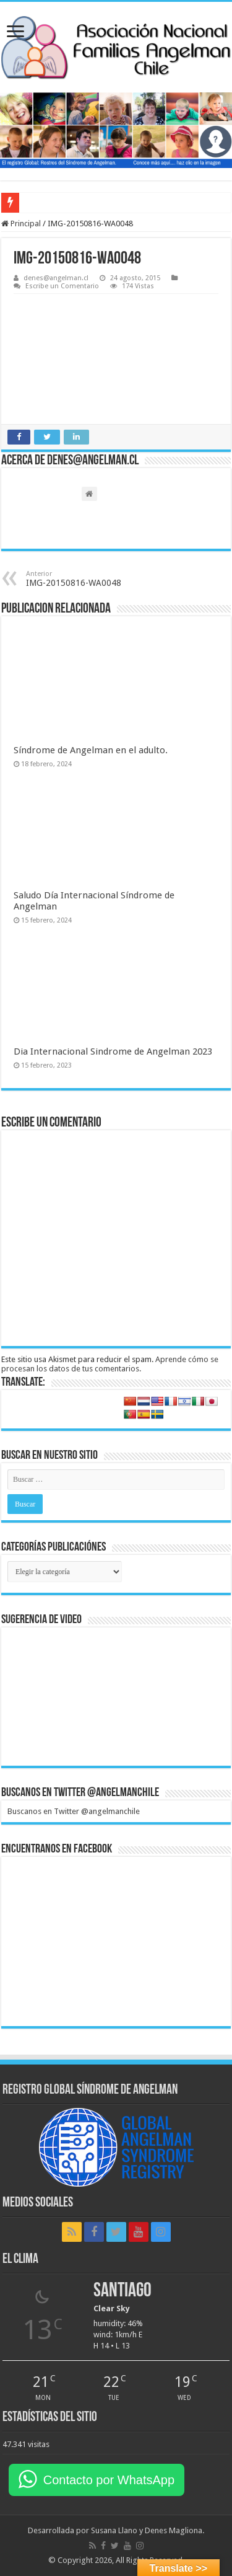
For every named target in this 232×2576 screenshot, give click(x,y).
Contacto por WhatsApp (108, 2480)
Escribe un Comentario (62, 286)
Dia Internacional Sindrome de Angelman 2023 (113, 1051)
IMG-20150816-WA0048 (89, 579)
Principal (21, 223)
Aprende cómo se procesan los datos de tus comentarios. (109, 1364)
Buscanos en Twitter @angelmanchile (80, 1793)
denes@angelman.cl (56, 278)
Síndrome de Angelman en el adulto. (91, 750)
